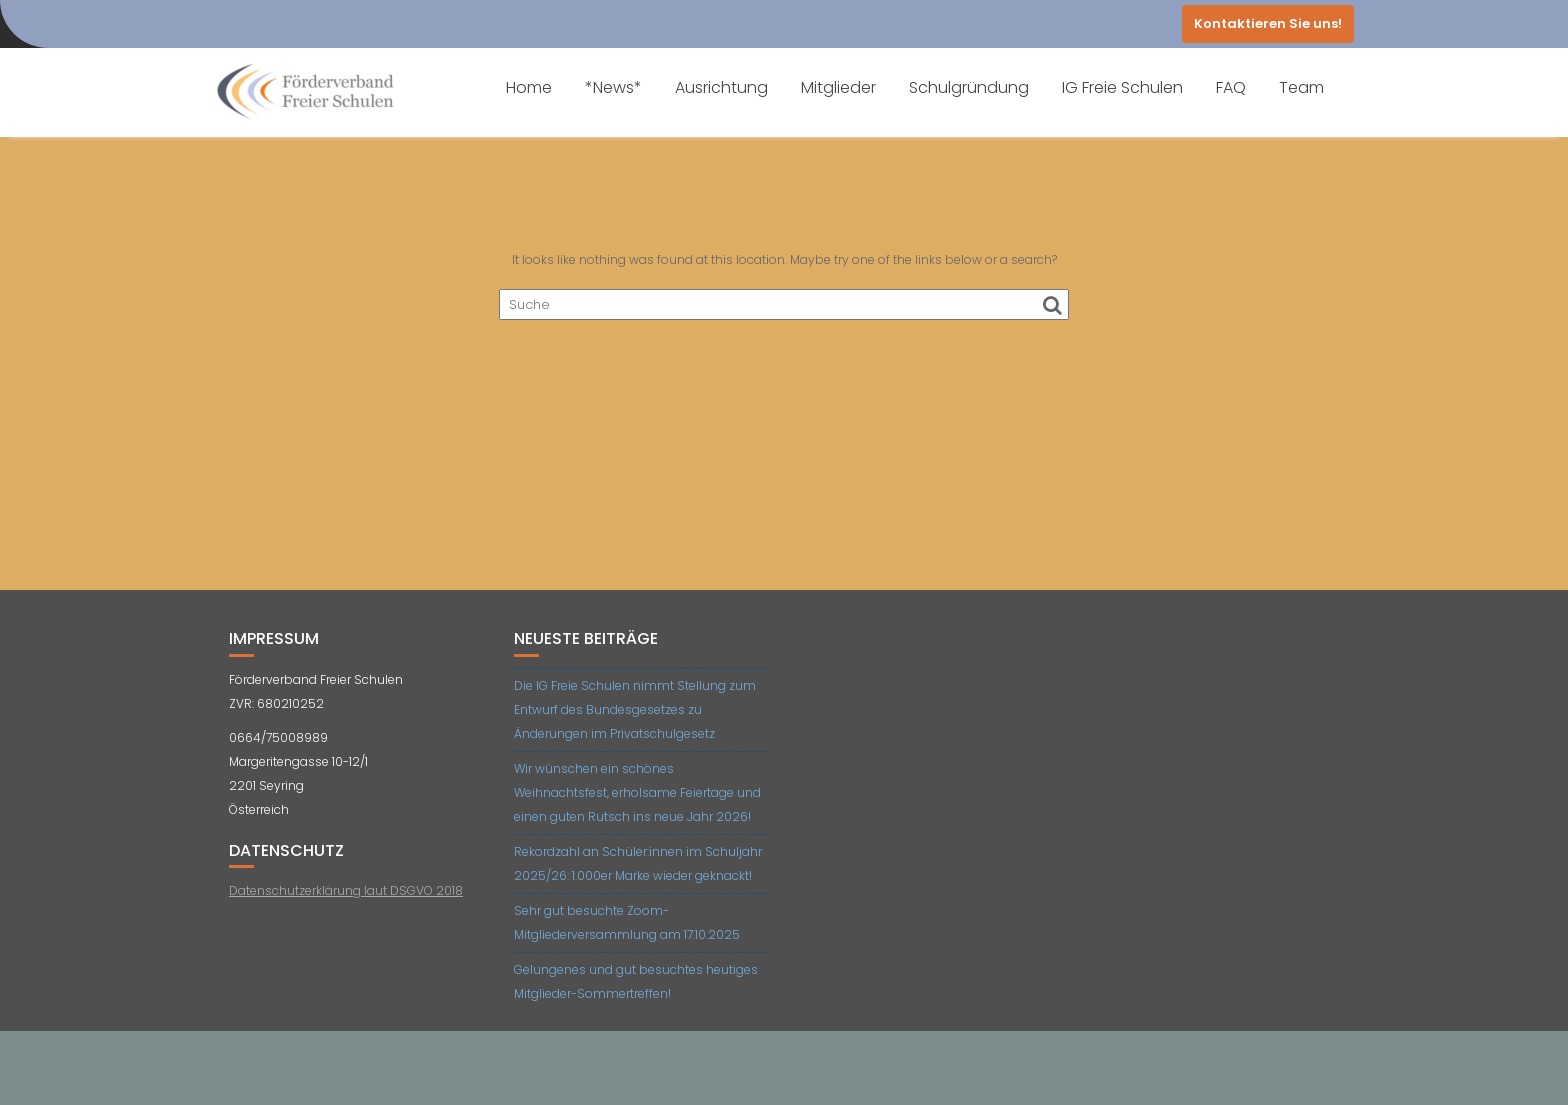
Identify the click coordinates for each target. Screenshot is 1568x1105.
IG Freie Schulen (1122, 87)
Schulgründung (969, 87)
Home (529, 87)
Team (1301, 87)
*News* (613, 87)
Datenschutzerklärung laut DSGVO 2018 (346, 890)
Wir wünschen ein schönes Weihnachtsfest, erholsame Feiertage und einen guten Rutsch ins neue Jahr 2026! (637, 792)
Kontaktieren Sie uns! (1268, 23)
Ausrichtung (721, 87)
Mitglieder (838, 87)
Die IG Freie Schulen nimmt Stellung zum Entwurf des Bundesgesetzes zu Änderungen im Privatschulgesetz (635, 709)
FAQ (1231, 87)
